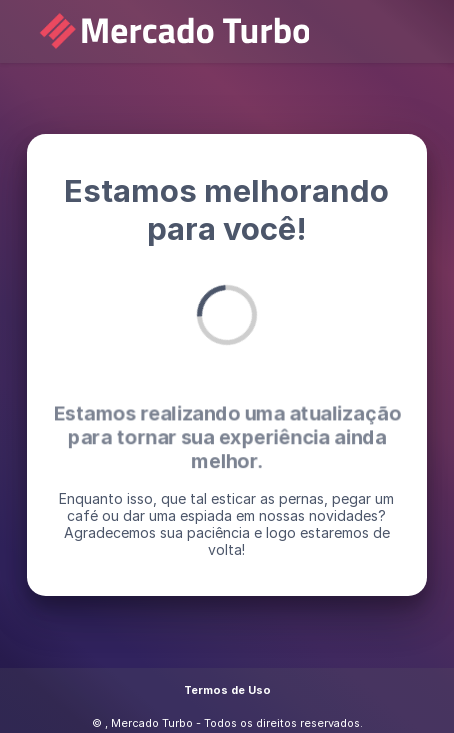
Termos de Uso (227, 690)
